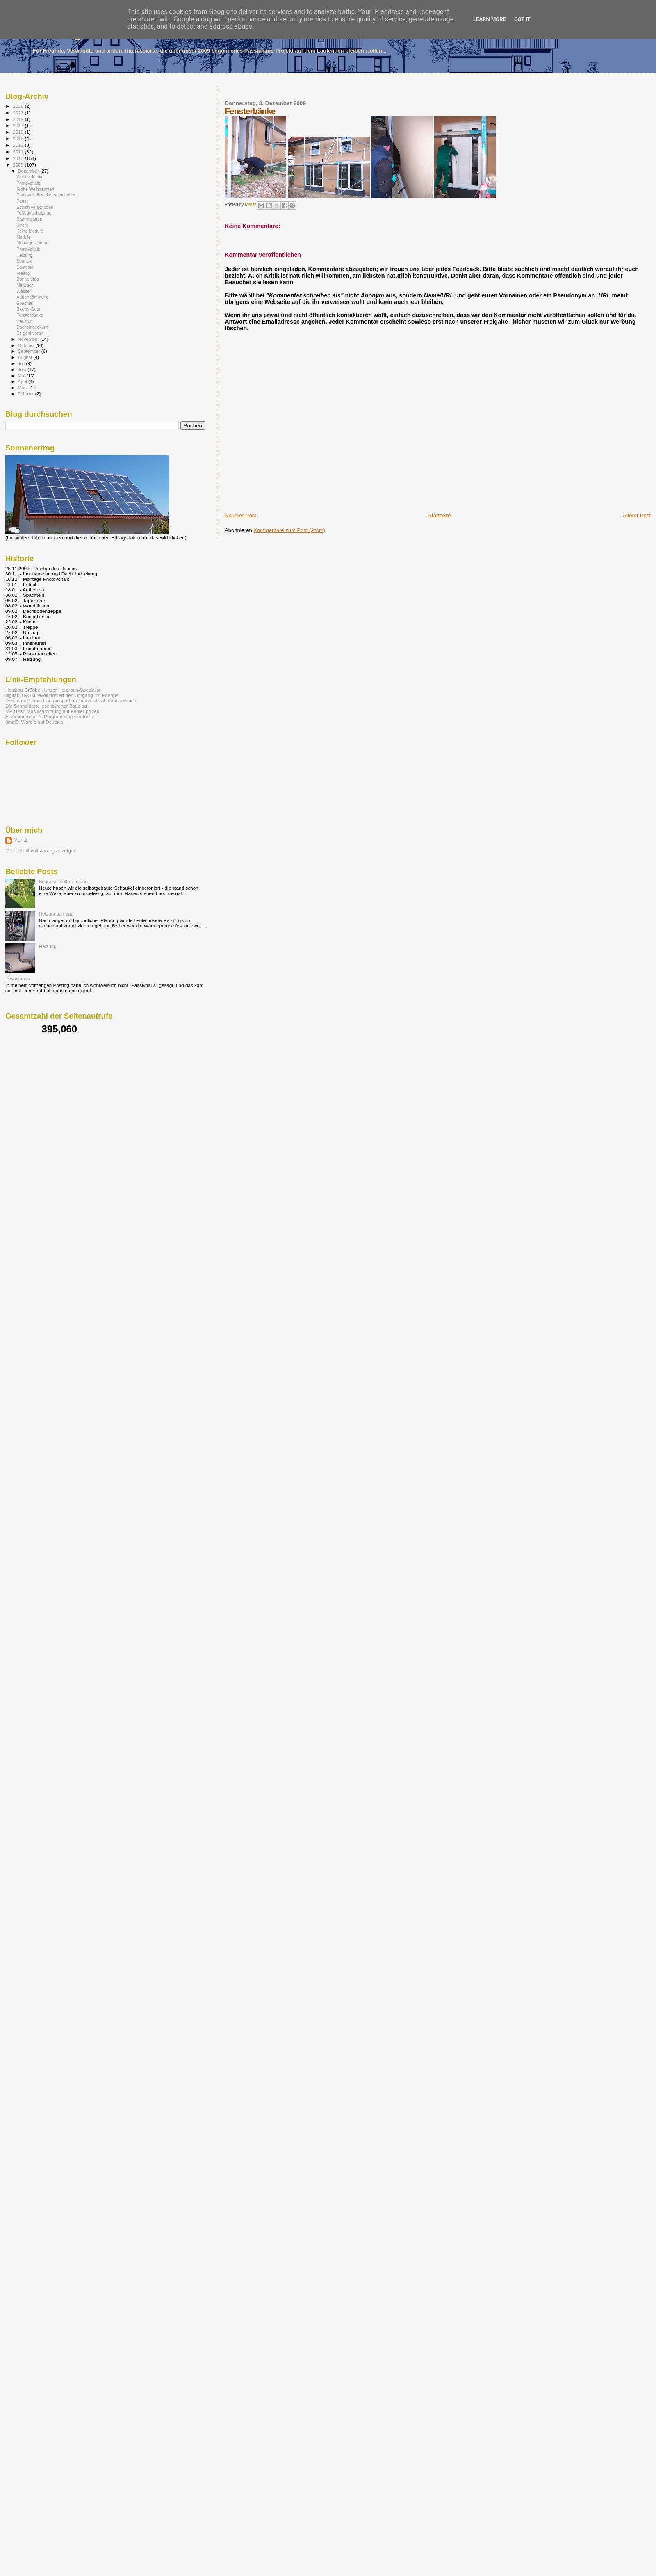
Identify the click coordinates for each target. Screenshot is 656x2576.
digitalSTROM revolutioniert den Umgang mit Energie (61, 695)
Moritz (20, 840)
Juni (23, 369)
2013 (19, 138)
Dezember (29, 171)
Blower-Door (28, 308)
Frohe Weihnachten (35, 189)
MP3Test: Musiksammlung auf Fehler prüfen (52, 711)
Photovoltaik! (28, 182)
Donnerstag (27, 278)
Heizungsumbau (56, 913)
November (29, 339)
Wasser (23, 291)
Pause (22, 201)
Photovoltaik (28, 249)
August (26, 357)
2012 (19, 145)
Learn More (489, 19)
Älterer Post (637, 515)
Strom (22, 225)
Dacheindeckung (32, 326)
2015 (19, 132)
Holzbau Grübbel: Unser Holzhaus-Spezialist (52, 689)
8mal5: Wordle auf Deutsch (34, 721)
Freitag (23, 273)
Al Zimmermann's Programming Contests (49, 716)
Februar (26, 393)
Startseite (439, 515)
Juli (22, 363)
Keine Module (29, 230)
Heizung (24, 255)
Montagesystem (31, 242)
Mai (22, 375)
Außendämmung (32, 297)
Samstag (25, 267)
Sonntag (24, 260)
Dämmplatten (29, 219)
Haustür (24, 321)
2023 (19, 112)
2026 (19, 106)
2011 (19, 151)
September (30, 351)
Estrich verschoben (34, 207)
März (24, 387)
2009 (19, 164)
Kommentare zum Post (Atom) (289, 530)
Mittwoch (25, 285)
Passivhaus (17, 978)
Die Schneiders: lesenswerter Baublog (46, 705)
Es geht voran (29, 333)
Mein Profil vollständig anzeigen (41, 851)
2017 (19, 125)
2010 (19, 158)
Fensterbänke (29, 315)
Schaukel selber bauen (63, 881)
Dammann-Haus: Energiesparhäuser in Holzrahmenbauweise (70, 700)
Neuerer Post (240, 515)
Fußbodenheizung (33, 212)
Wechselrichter (30, 176)
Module (23, 237)
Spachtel (24, 303)
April (23, 381)
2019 (19, 119)
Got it (522, 19)
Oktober (27, 345)
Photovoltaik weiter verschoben (46, 194)
